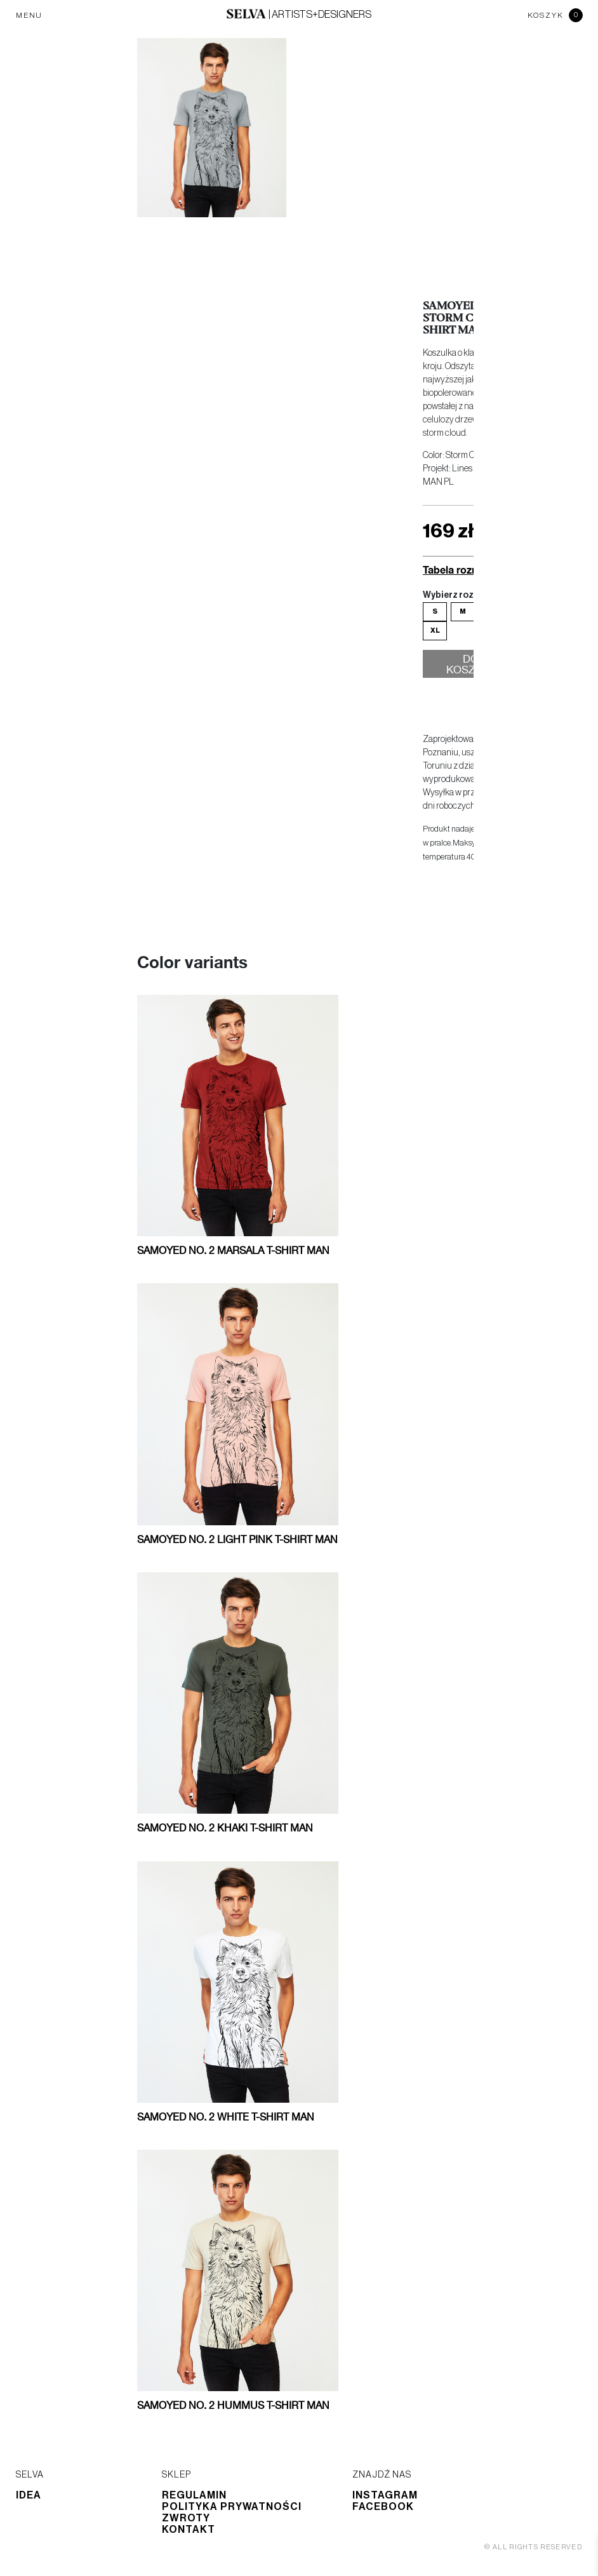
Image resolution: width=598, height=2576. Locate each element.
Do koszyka (471, 666)
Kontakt (188, 2529)
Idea (28, 2495)
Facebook (383, 2506)
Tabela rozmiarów (465, 569)
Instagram (385, 2495)
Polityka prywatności (232, 2506)
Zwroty (186, 2518)
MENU (29, 15)
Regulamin (194, 2495)
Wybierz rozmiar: (459, 595)
